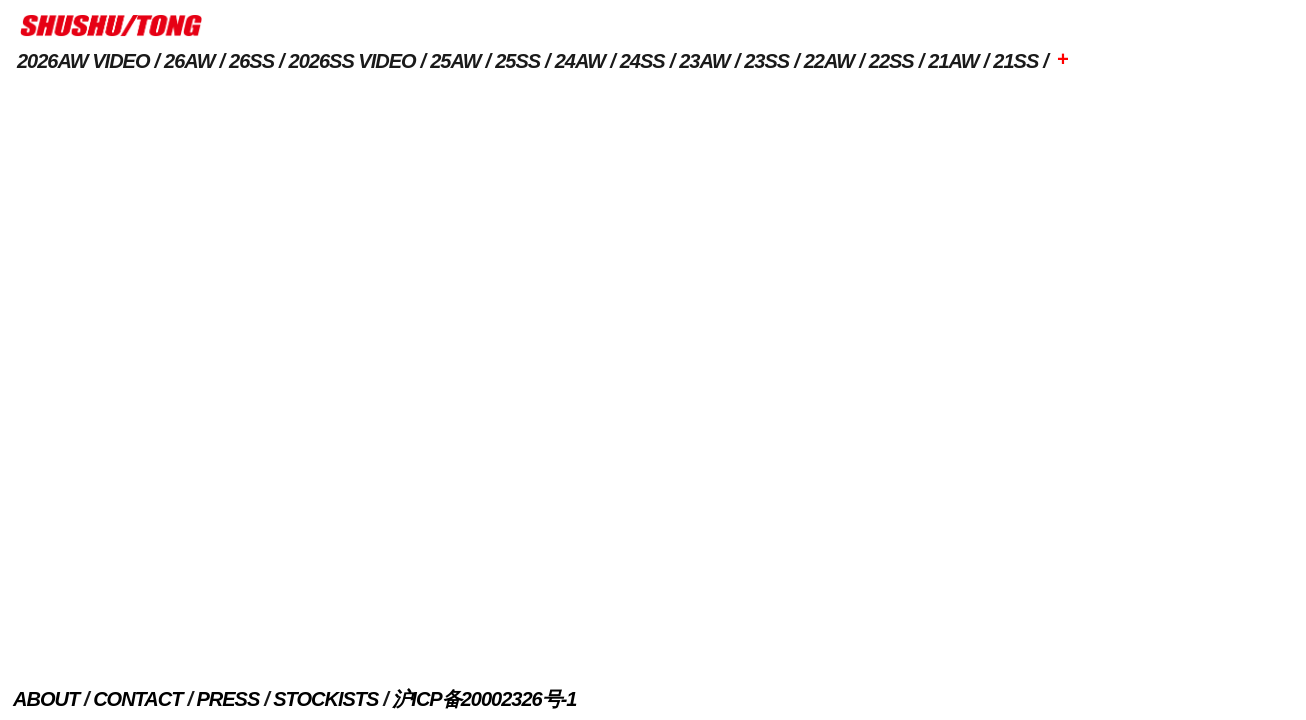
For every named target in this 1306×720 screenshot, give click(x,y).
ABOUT (46, 699)
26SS (251, 61)
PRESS (227, 699)
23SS (766, 61)
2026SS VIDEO (352, 61)
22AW (829, 61)
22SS (891, 61)
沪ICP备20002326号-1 (484, 699)
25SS (517, 61)
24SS (642, 61)
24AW (580, 61)
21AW (953, 61)
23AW (704, 61)
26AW (189, 61)
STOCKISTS (325, 699)
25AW (455, 61)
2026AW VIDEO (83, 61)
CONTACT (137, 699)
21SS (1015, 61)
